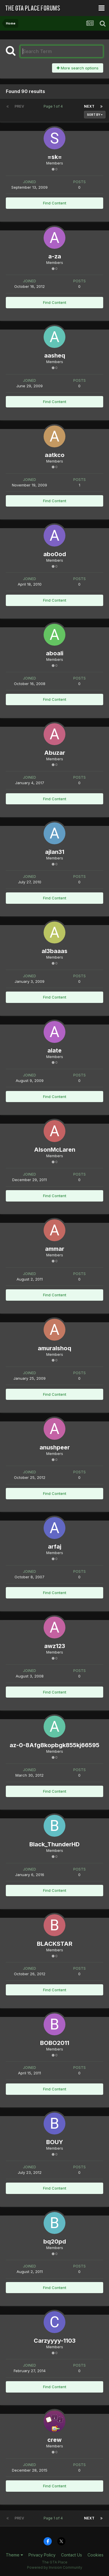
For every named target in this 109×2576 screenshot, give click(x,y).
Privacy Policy (42, 2554)
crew (54, 2439)
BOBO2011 (54, 2042)
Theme (14, 2554)
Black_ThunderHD (54, 1844)
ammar (54, 1248)
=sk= (54, 156)
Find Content (54, 203)
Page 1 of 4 (54, 106)
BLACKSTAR (54, 1943)
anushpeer (55, 1447)
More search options (78, 68)
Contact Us (71, 2554)
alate (54, 1050)
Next (89, 106)
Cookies (95, 2554)
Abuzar (54, 752)
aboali (54, 653)
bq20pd (54, 2241)
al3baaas (54, 951)
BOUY (54, 2142)
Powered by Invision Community (54, 2567)
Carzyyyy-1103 (55, 2340)
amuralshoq (54, 1348)
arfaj (54, 1546)
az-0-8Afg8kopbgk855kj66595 (54, 1745)
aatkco (55, 454)
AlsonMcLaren (54, 1149)
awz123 (54, 1645)
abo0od (54, 554)
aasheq (54, 355)
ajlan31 (54, 851)
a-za (54, 256)
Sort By (95, 114)
